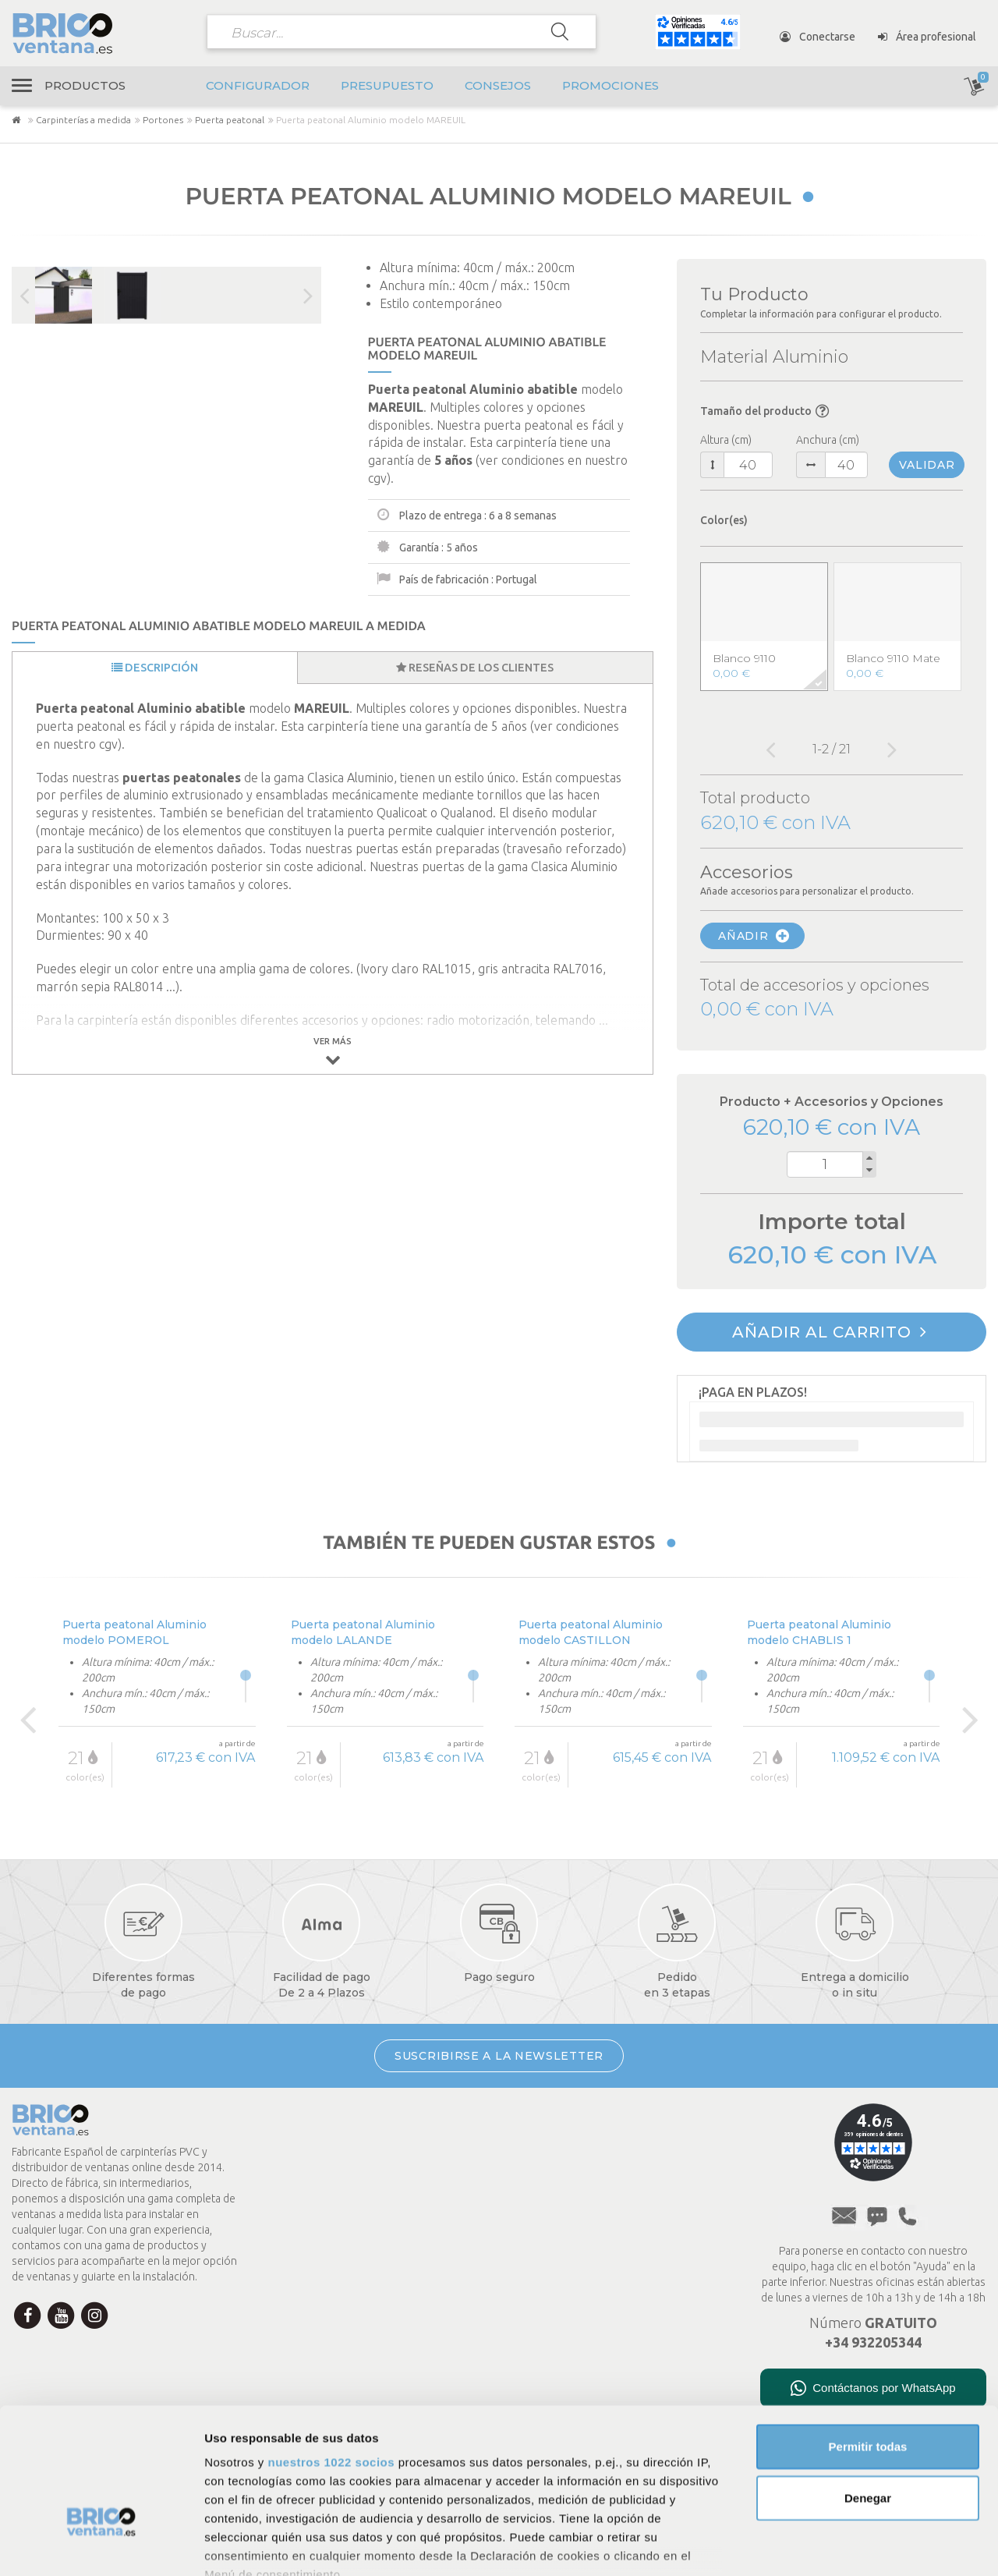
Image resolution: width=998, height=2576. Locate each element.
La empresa (305, 2118)
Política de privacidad (584, 2141)
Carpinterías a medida (83, 120)
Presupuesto (387, 85)
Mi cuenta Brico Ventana (339, 2211)
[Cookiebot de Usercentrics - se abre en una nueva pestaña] (101, 2545)
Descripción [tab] (154, 667)
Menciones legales (579, 2201)
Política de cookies (579, 2161)
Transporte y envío (326, 2180)
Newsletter (304, 2273)
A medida (556, 2262)
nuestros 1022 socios (331, 2353)
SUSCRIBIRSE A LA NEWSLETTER (499, 2056)
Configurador (258, 85)
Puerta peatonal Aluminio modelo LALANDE (363, 1632)
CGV (544, 2181)
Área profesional (927, 36)
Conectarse (817, 36)
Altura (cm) (726, 440)
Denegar (867, 2388)
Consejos (498, 85)
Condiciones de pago (329, 2149)
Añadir (753, 936)
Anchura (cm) (827, 440)
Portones (163, 120)
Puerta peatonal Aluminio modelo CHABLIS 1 (819, 1632)
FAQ (544, 2222)
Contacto (297, 2242)
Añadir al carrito (829, 1332)
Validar (926, 465)
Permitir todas (868, 2337)
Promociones (610, 85)
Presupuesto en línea (585, 2242)
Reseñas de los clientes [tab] (475, 667)
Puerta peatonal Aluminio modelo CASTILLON (590, 1632)
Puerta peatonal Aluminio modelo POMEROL (134, 1632)
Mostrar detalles (844, 2545)
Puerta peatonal (229, 120)
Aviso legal (560, 2120)
